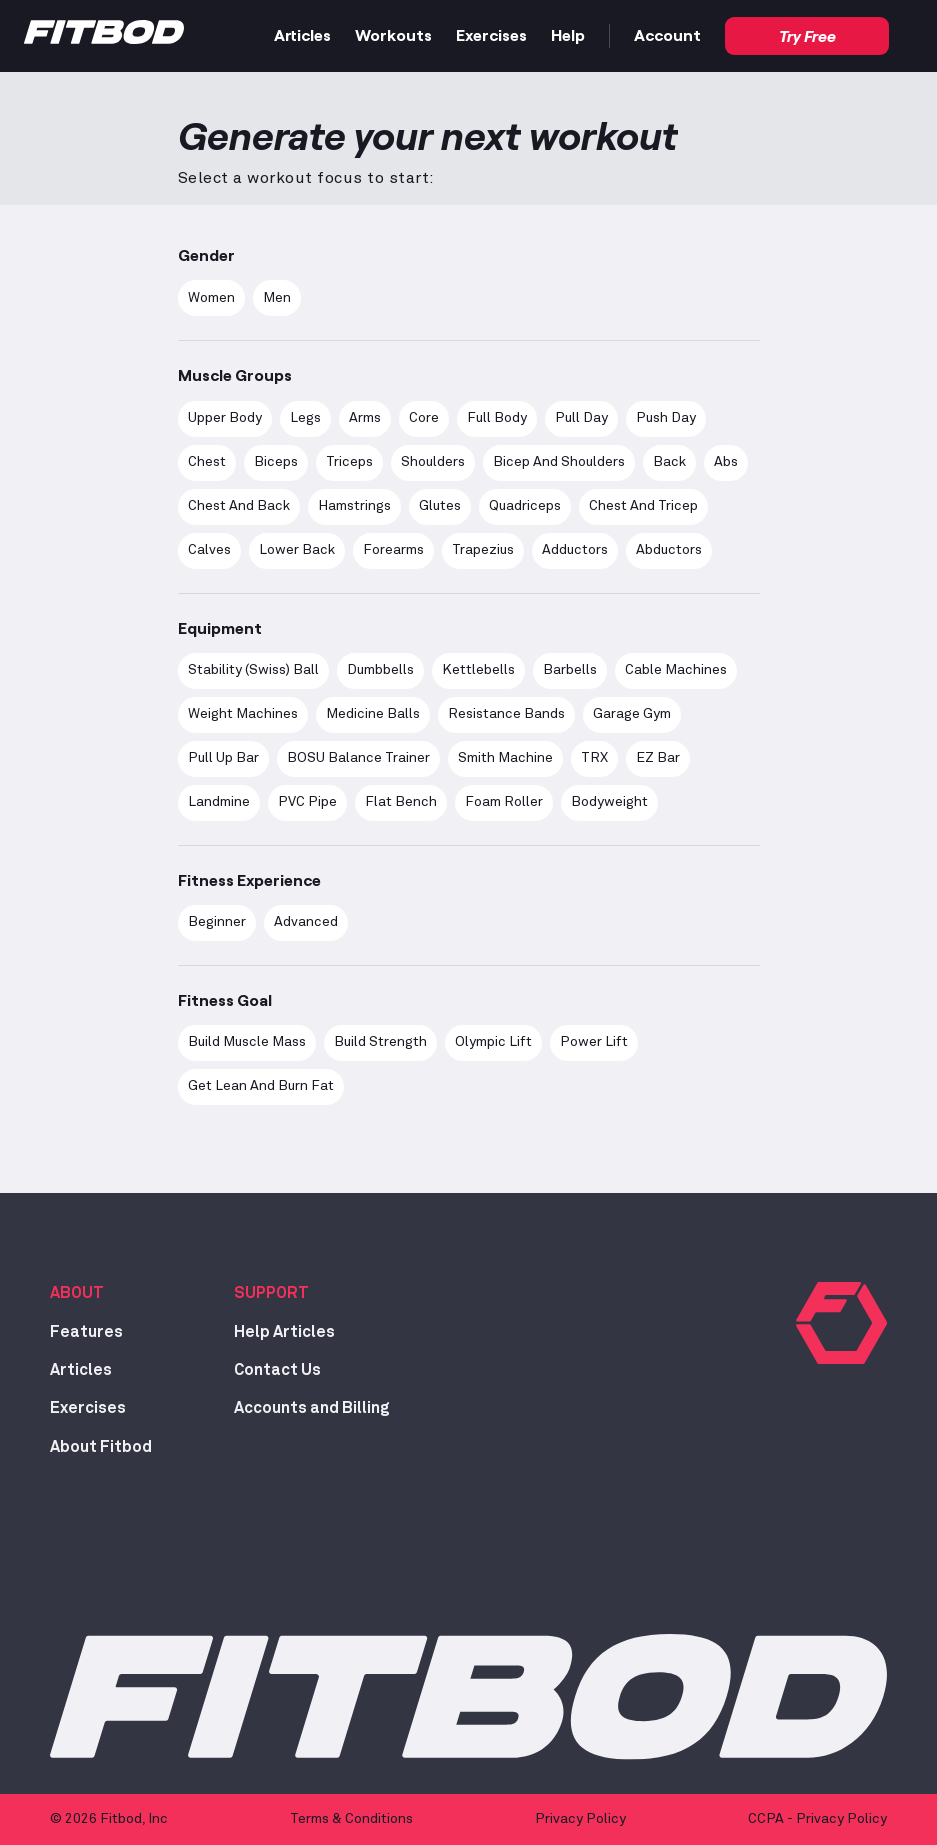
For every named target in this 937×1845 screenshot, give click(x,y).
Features (86, 1332)
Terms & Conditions (351, 1819)
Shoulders (433, 462)
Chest (207, 462)
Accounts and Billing (312, 1408)
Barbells (570, 670)
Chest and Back (239, 506)
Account (667, 34)
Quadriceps (525, 506)
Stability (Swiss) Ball (253, 670)
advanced (306, 922)
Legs (305, 418)
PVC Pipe (307, 802)
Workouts (393, 34)
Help (568, 34)
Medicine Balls (373, 714)
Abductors (669, 550)
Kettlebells (478, 670)
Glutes (440, 506)
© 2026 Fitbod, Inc (109, 1819)
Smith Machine (505, 758)
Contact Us (277, 1370)
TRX (594, 758)
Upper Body (225, 418)
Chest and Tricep (643, 506)
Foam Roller (504, 802)
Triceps (349, 462)
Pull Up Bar (223, 758)
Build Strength (380, 1042)
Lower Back (297, 550)
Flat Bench (401, 802)
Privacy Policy (580, 1819)
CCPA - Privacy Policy (817, 1819)
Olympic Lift (493, 1042)
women (211, 298)
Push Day (666, 418)
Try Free (807, 35)
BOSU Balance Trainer (358, 758)
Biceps (276, 462)
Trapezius (483, 550)
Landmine (219, 802)
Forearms (393, 550)
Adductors (575, 550)
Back (669, 462)
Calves (209, 550)
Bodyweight (609, 802)
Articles (302, 34)
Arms (365, 418)
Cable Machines (676, 670)
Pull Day (581, 418)
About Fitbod (101, 1447)
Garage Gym (632, 714)
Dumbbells (380, 670)
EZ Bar (658, 758)
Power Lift (594, 1042)
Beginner (217, 922)
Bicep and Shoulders (559, 462)
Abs (726, 462)
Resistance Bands (506, 714)
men (277, 298)
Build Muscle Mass (247, 1042)
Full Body (497, 418)
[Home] (104, 37)
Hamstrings (354, 506)
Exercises (491, 34)
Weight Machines (243, 714)
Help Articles (284, 1332)
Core (424, 418)
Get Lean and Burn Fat (261, 1086)
